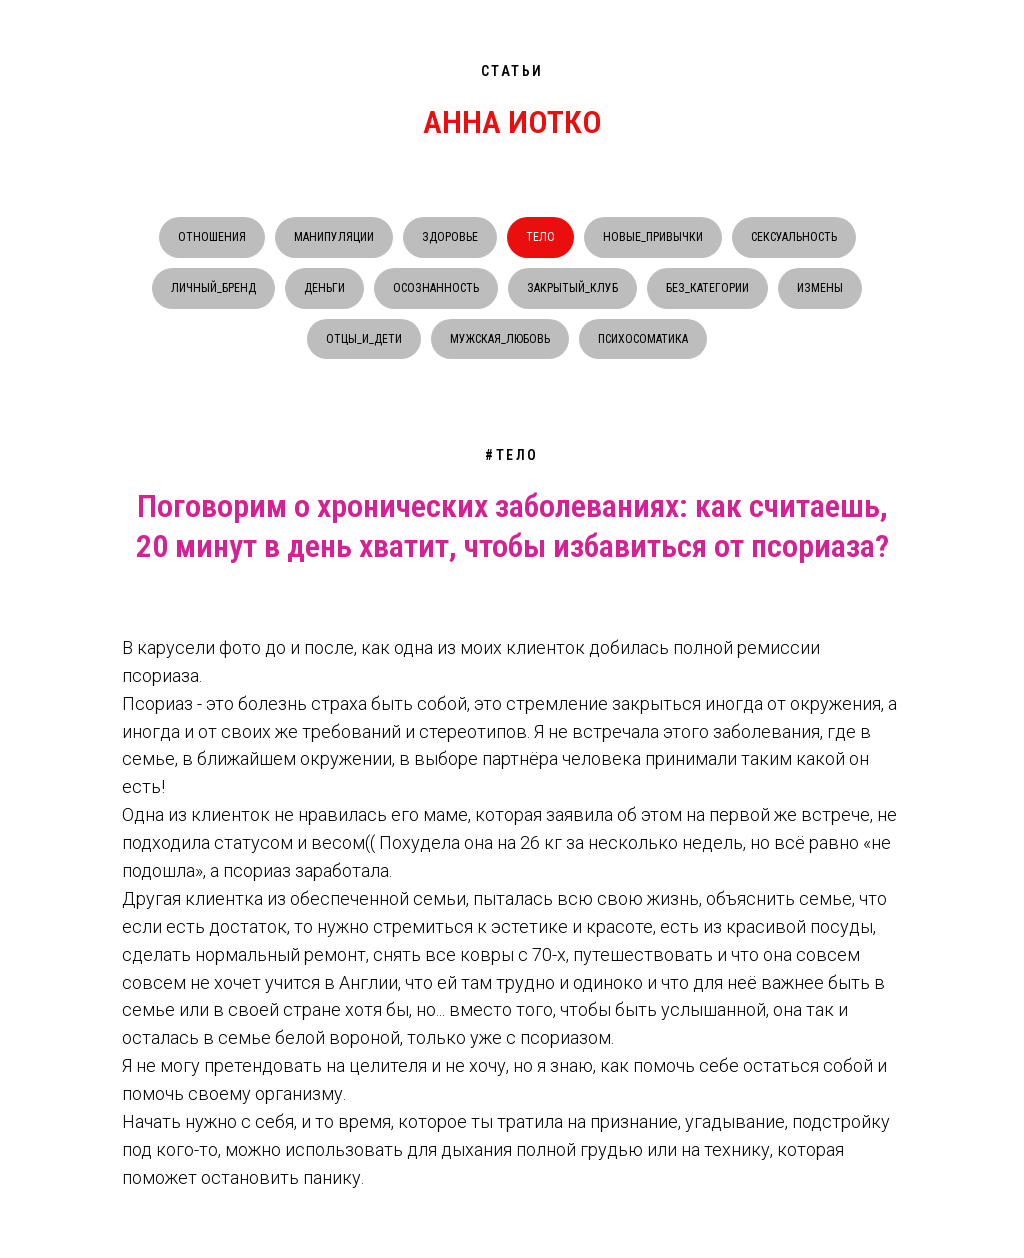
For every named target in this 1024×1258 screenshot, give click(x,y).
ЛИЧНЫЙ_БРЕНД (213, 288)
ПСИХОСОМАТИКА (643, 339)
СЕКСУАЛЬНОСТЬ (794, 237)
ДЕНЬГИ (324, 288)
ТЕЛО (540, 237)
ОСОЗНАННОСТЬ (436, 288)
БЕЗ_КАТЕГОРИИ (707, 288)
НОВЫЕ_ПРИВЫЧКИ (653, 237)
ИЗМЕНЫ (820, 288)
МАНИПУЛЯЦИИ (334, 237)
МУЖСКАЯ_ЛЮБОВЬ (500, 339)
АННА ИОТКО (512, 122)
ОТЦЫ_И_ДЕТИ (364, 339)
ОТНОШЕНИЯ (212, 237)
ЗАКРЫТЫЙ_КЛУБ (572, 288)
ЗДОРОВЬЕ (450, 237)
